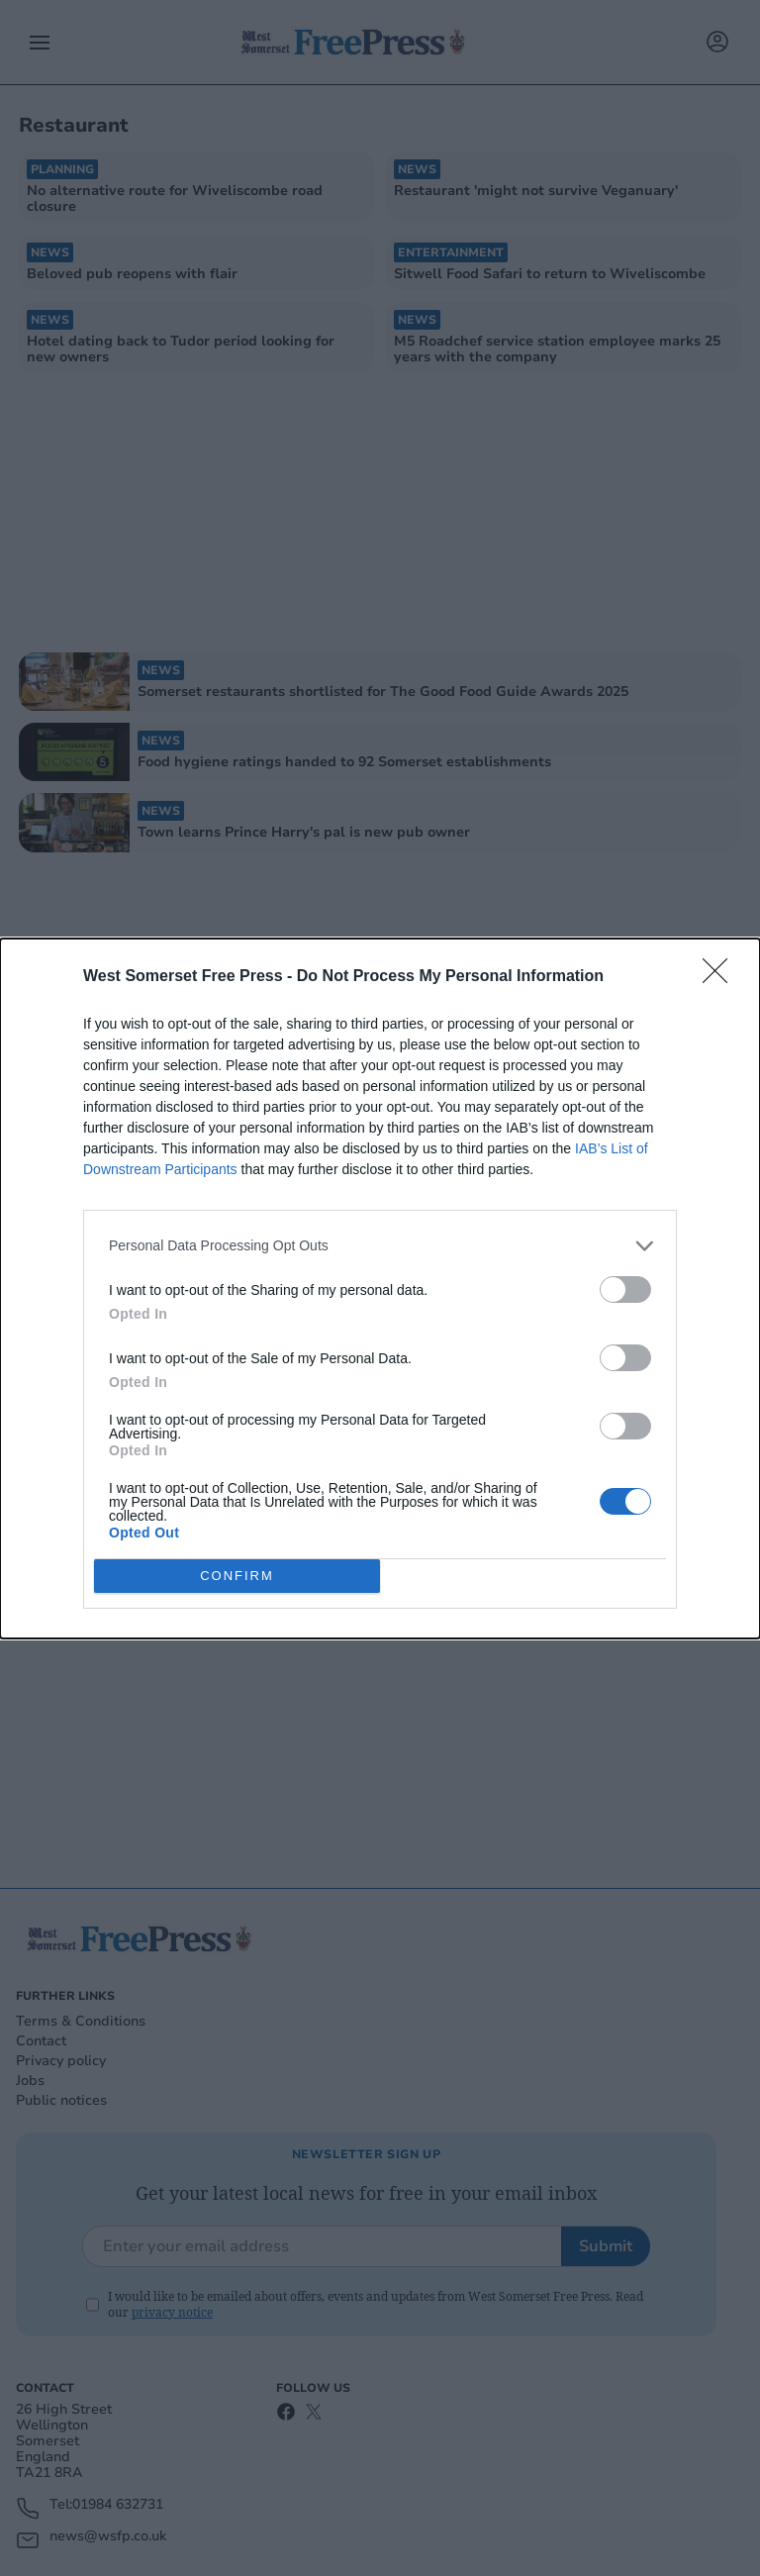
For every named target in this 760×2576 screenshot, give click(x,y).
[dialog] (380, 1288)
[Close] (721, 977)
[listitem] (380, 1246)
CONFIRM (237, 1575)
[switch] (625, 1289)
